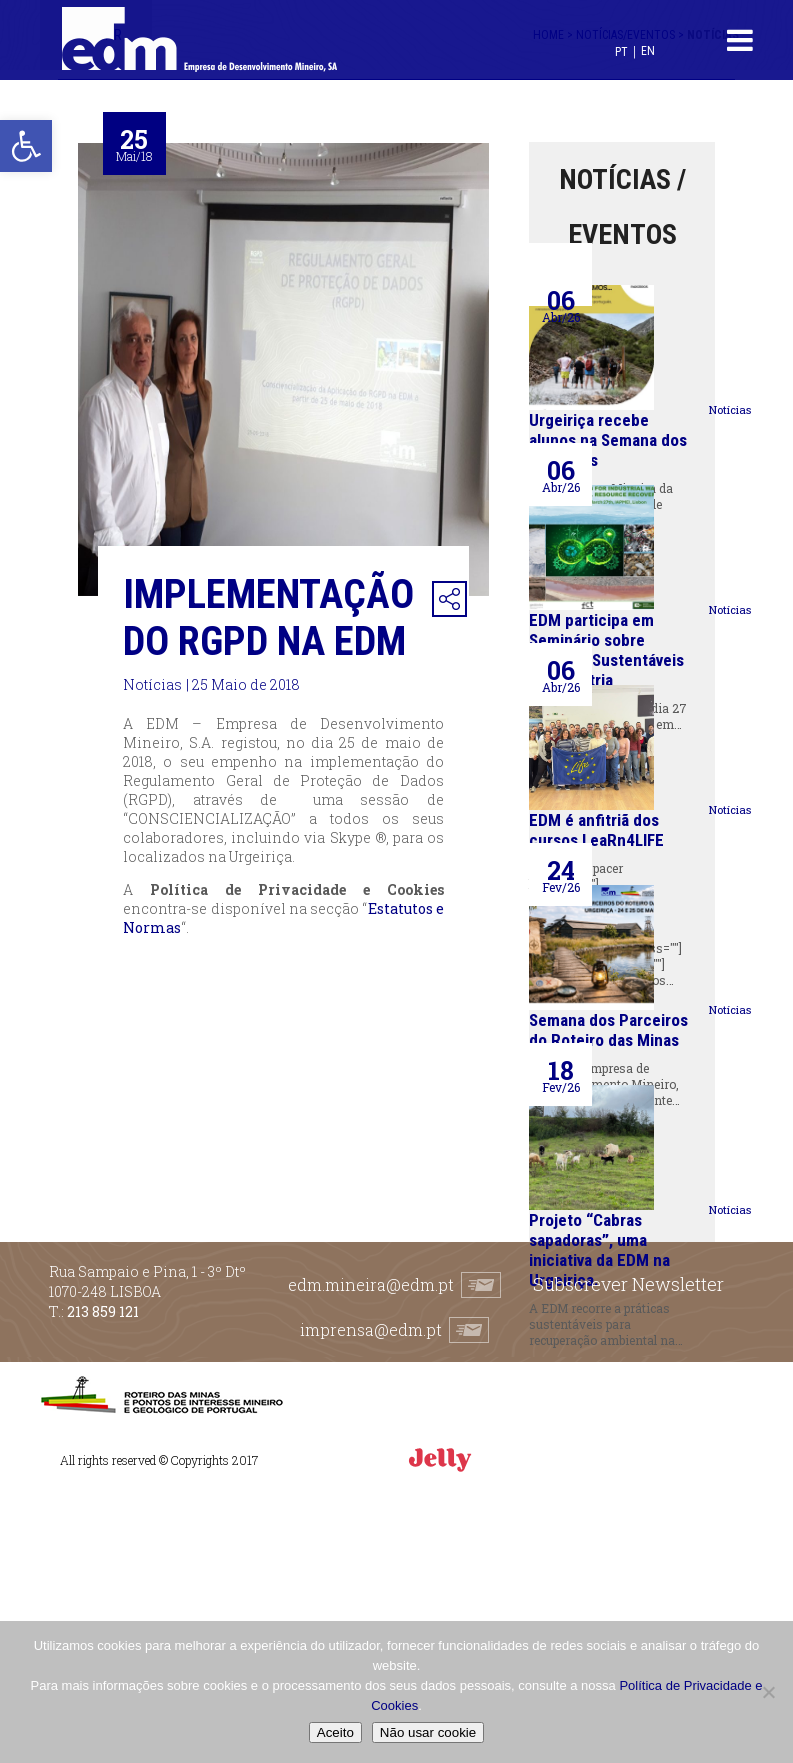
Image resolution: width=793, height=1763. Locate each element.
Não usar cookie (428, 1732)
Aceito (335, 1732)
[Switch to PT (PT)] (621, 51)
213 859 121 (103, 1311)
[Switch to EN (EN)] (648, 50)
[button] (26, 146)
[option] (284, 369)
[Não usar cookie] (768, 1692)
